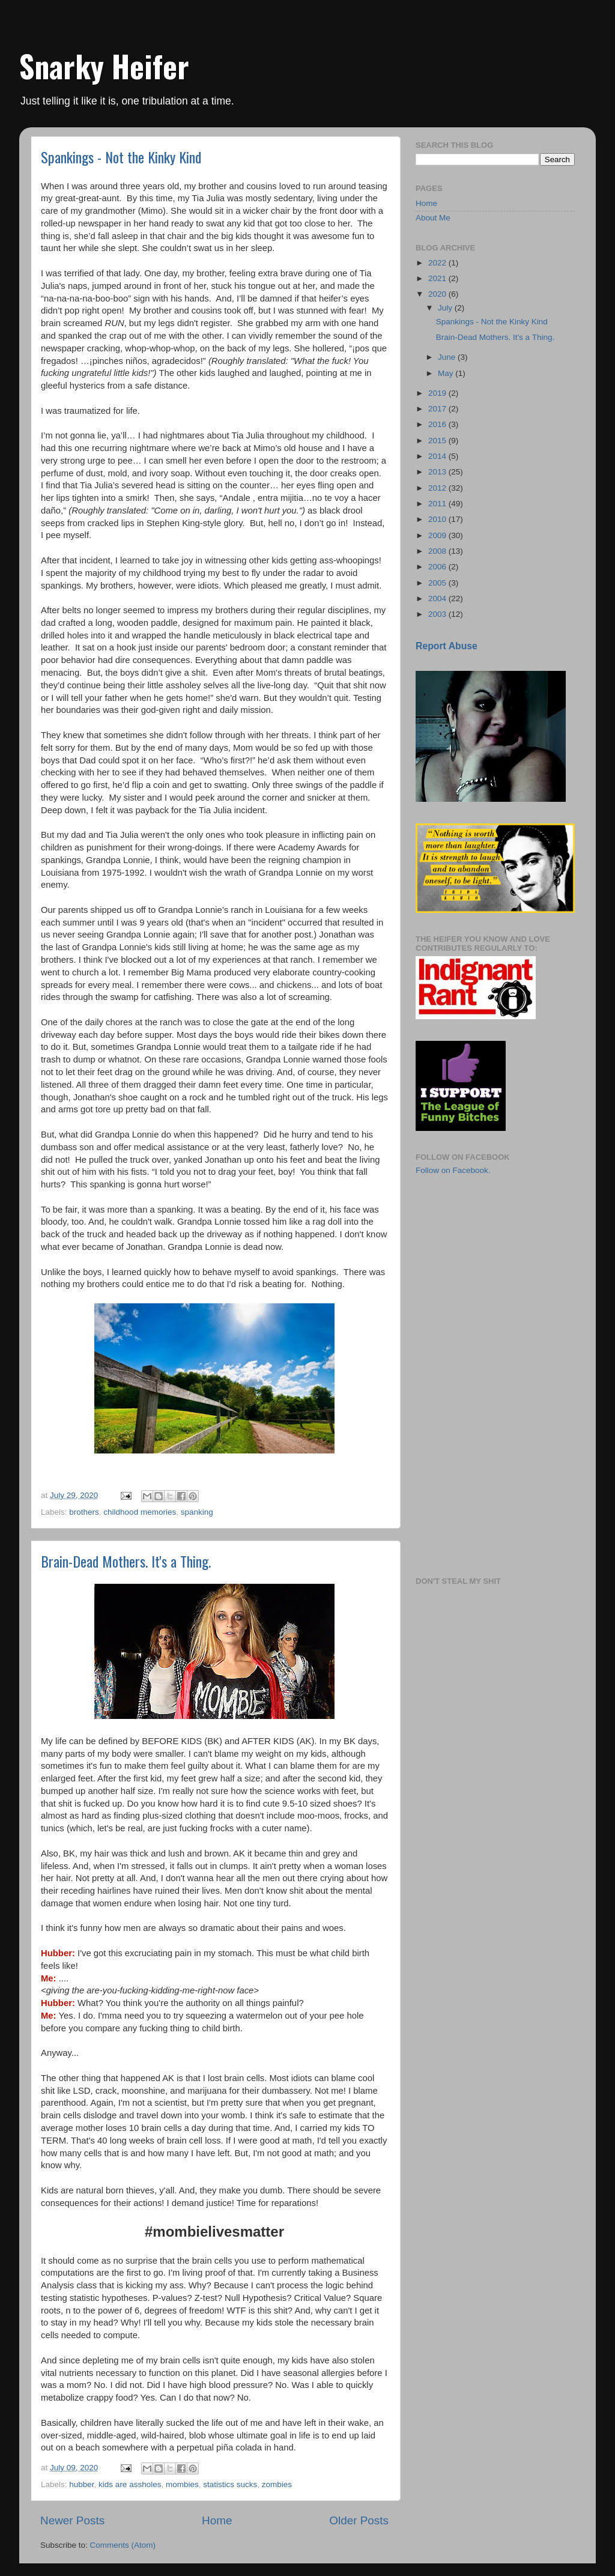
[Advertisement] (476, 1255)
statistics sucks (230, 2484)
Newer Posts (72, 2520)
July (446, 307)
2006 (438, 566)
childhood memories (139, 1512)
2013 (438, 471)
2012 (438, 487)
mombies (182, 2484)
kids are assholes (129, 2484)
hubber (81, 2484)
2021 (438, 278)
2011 (438, 503)
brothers (84, 1512)
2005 (438, 582)
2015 (438, 440)
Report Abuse (446, 646)
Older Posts (359, 2520)
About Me (433, 217)
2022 (438, 262)
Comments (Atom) (123, 2545)
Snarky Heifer (104, 65)
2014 (438, 456)
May (446, 373)
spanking (197, 1512)
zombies (277, 2484)
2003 (438, 614)
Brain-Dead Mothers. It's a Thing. (126, 1561)
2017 (438, 408)
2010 (438, 519)
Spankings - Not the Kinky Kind (121, 157)
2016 (438, 424)
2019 (438, 393)
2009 (438, 535)
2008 (438, 551)
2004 (438, 598)
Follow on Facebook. (453, 1170)
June (448, 357)
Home (217, 2520)
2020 (438, 294)
